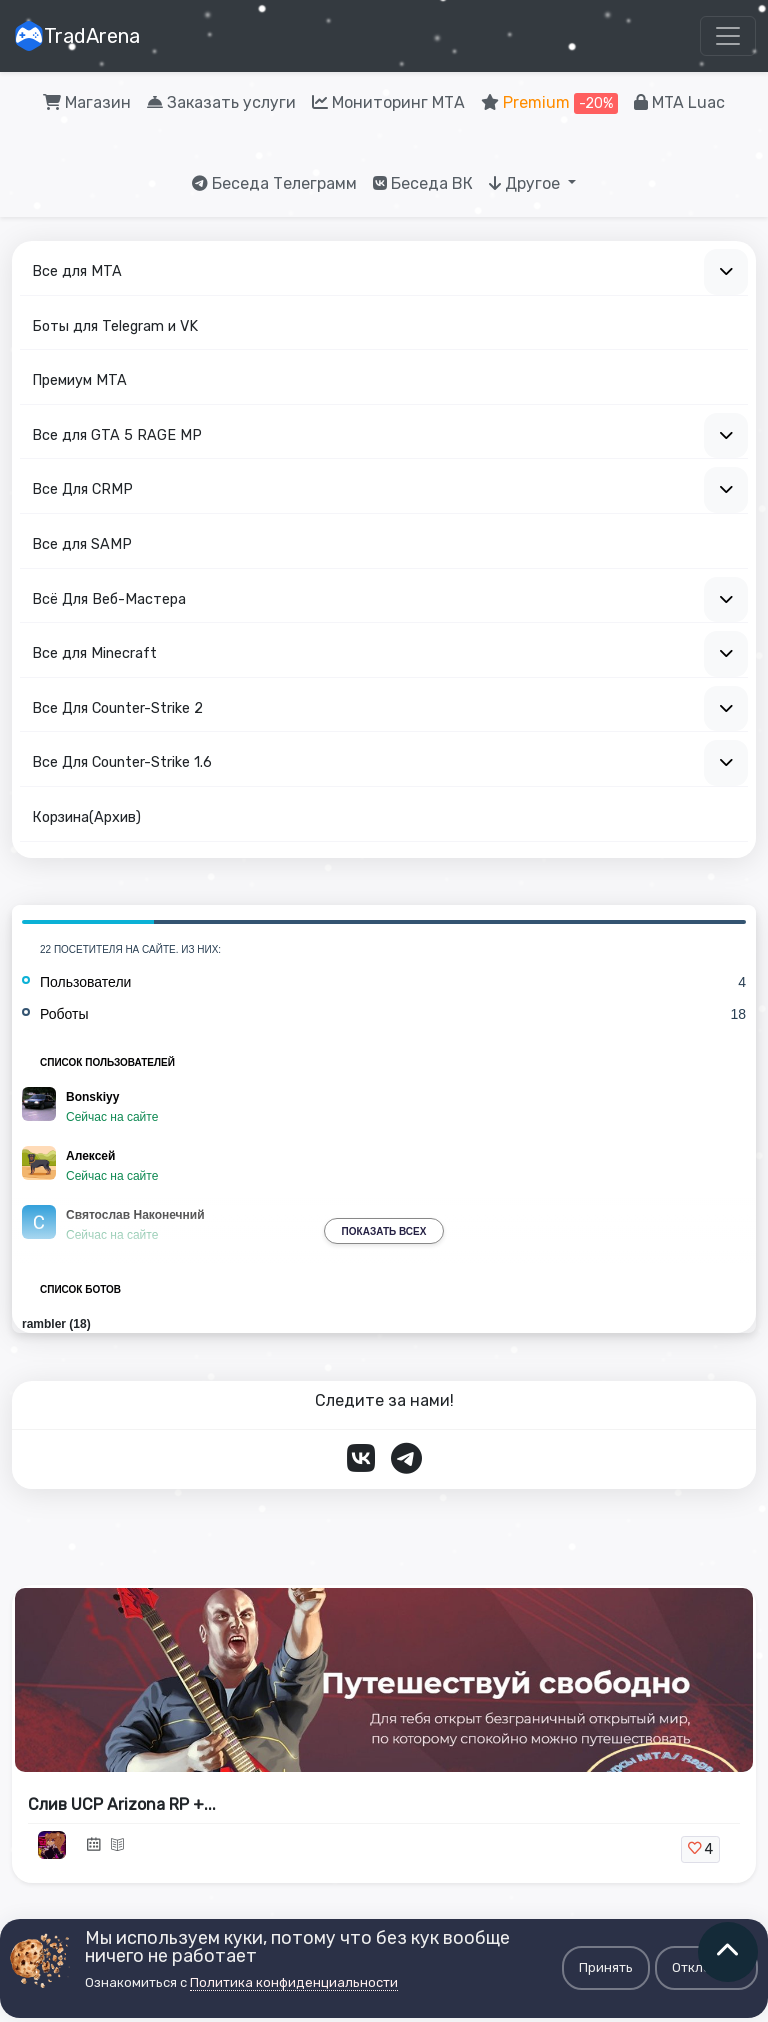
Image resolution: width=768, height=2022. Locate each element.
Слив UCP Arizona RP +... (122, 1804)
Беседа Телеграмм (274, 183)
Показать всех (384, 1231)
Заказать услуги (221, 102)
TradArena (77, 36)
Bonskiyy (92, 1097)
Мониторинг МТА (388, 102)
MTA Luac (679, 102)
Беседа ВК (423, 183)
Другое (526, 183)
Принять (606, 1967)
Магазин (87, 102)
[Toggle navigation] (728, 36)
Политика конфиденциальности (294, 1982)
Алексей (90, 1156)
